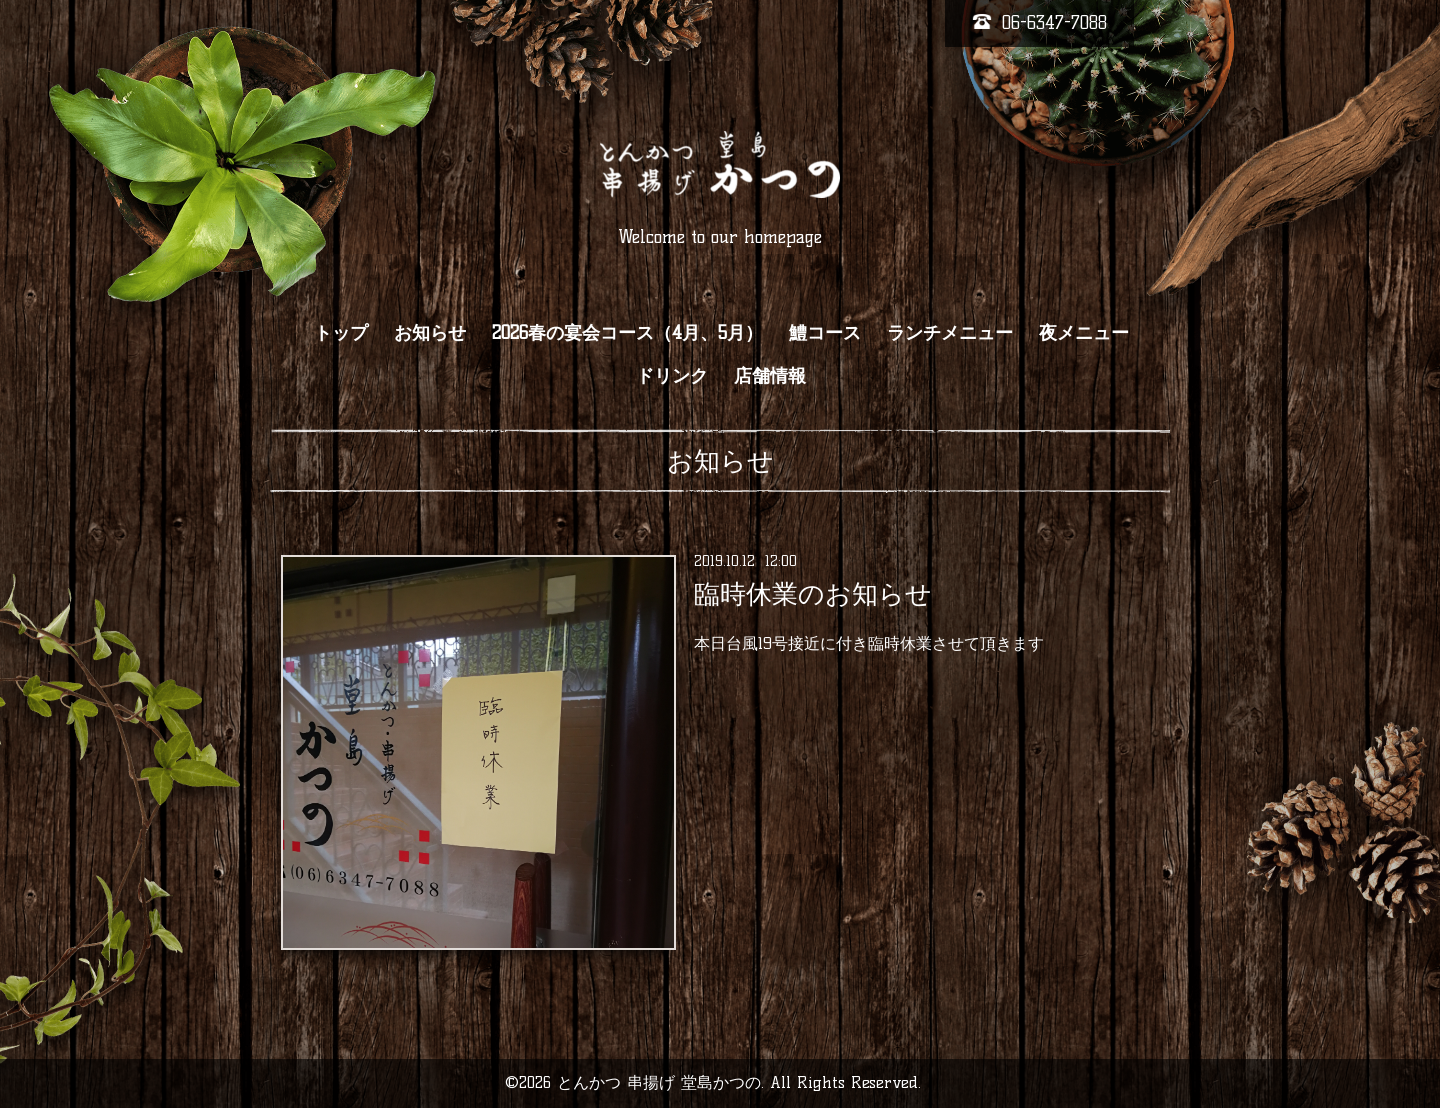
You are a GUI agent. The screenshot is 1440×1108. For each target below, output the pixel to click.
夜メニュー (1084, 333)
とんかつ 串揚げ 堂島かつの (659, 1082)
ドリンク (672, 376)
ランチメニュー (950, 333)
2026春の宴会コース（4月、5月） (627, 333)
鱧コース (825, 333)
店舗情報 (770, 376)
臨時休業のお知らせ (813, 594)
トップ (341, 333)
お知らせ (430, 333)
